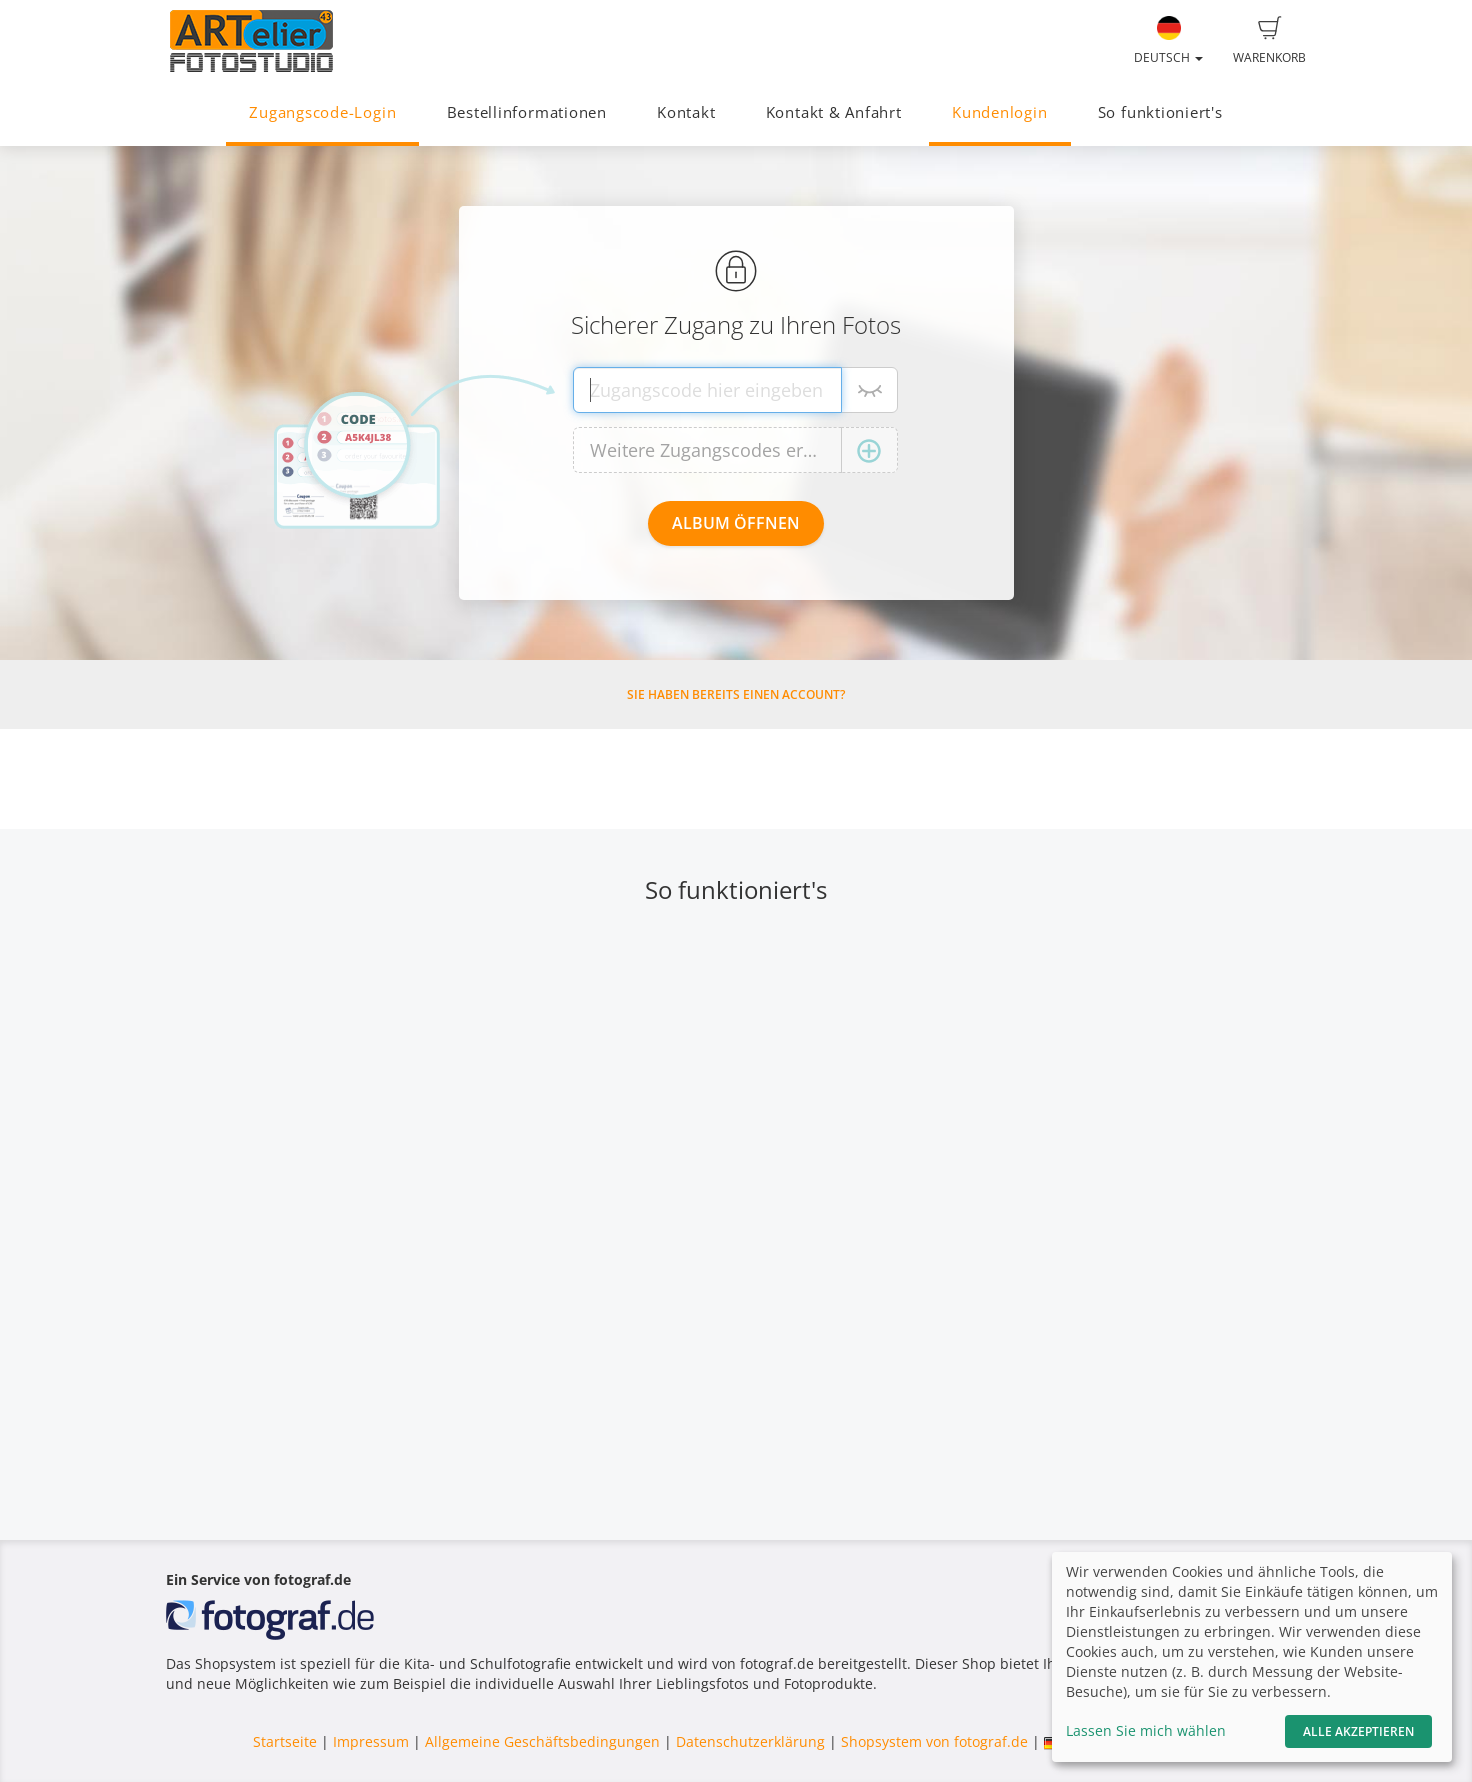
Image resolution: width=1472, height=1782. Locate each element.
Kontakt (686, 112)
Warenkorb (1269, 41)
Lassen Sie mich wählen (1146, 1730)
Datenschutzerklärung (750, 1741)
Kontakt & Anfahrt (834, 112)
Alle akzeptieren (1358, 1731)
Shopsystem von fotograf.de (934, 1741)
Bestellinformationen (527, 112)
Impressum (371, 1741)
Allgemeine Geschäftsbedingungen (542, 1741)
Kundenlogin (999, 112)
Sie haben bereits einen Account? (736, 694)
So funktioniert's (1160, 112)
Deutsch (1168, 41)
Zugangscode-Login (322, 112)
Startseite (285, 1741)
